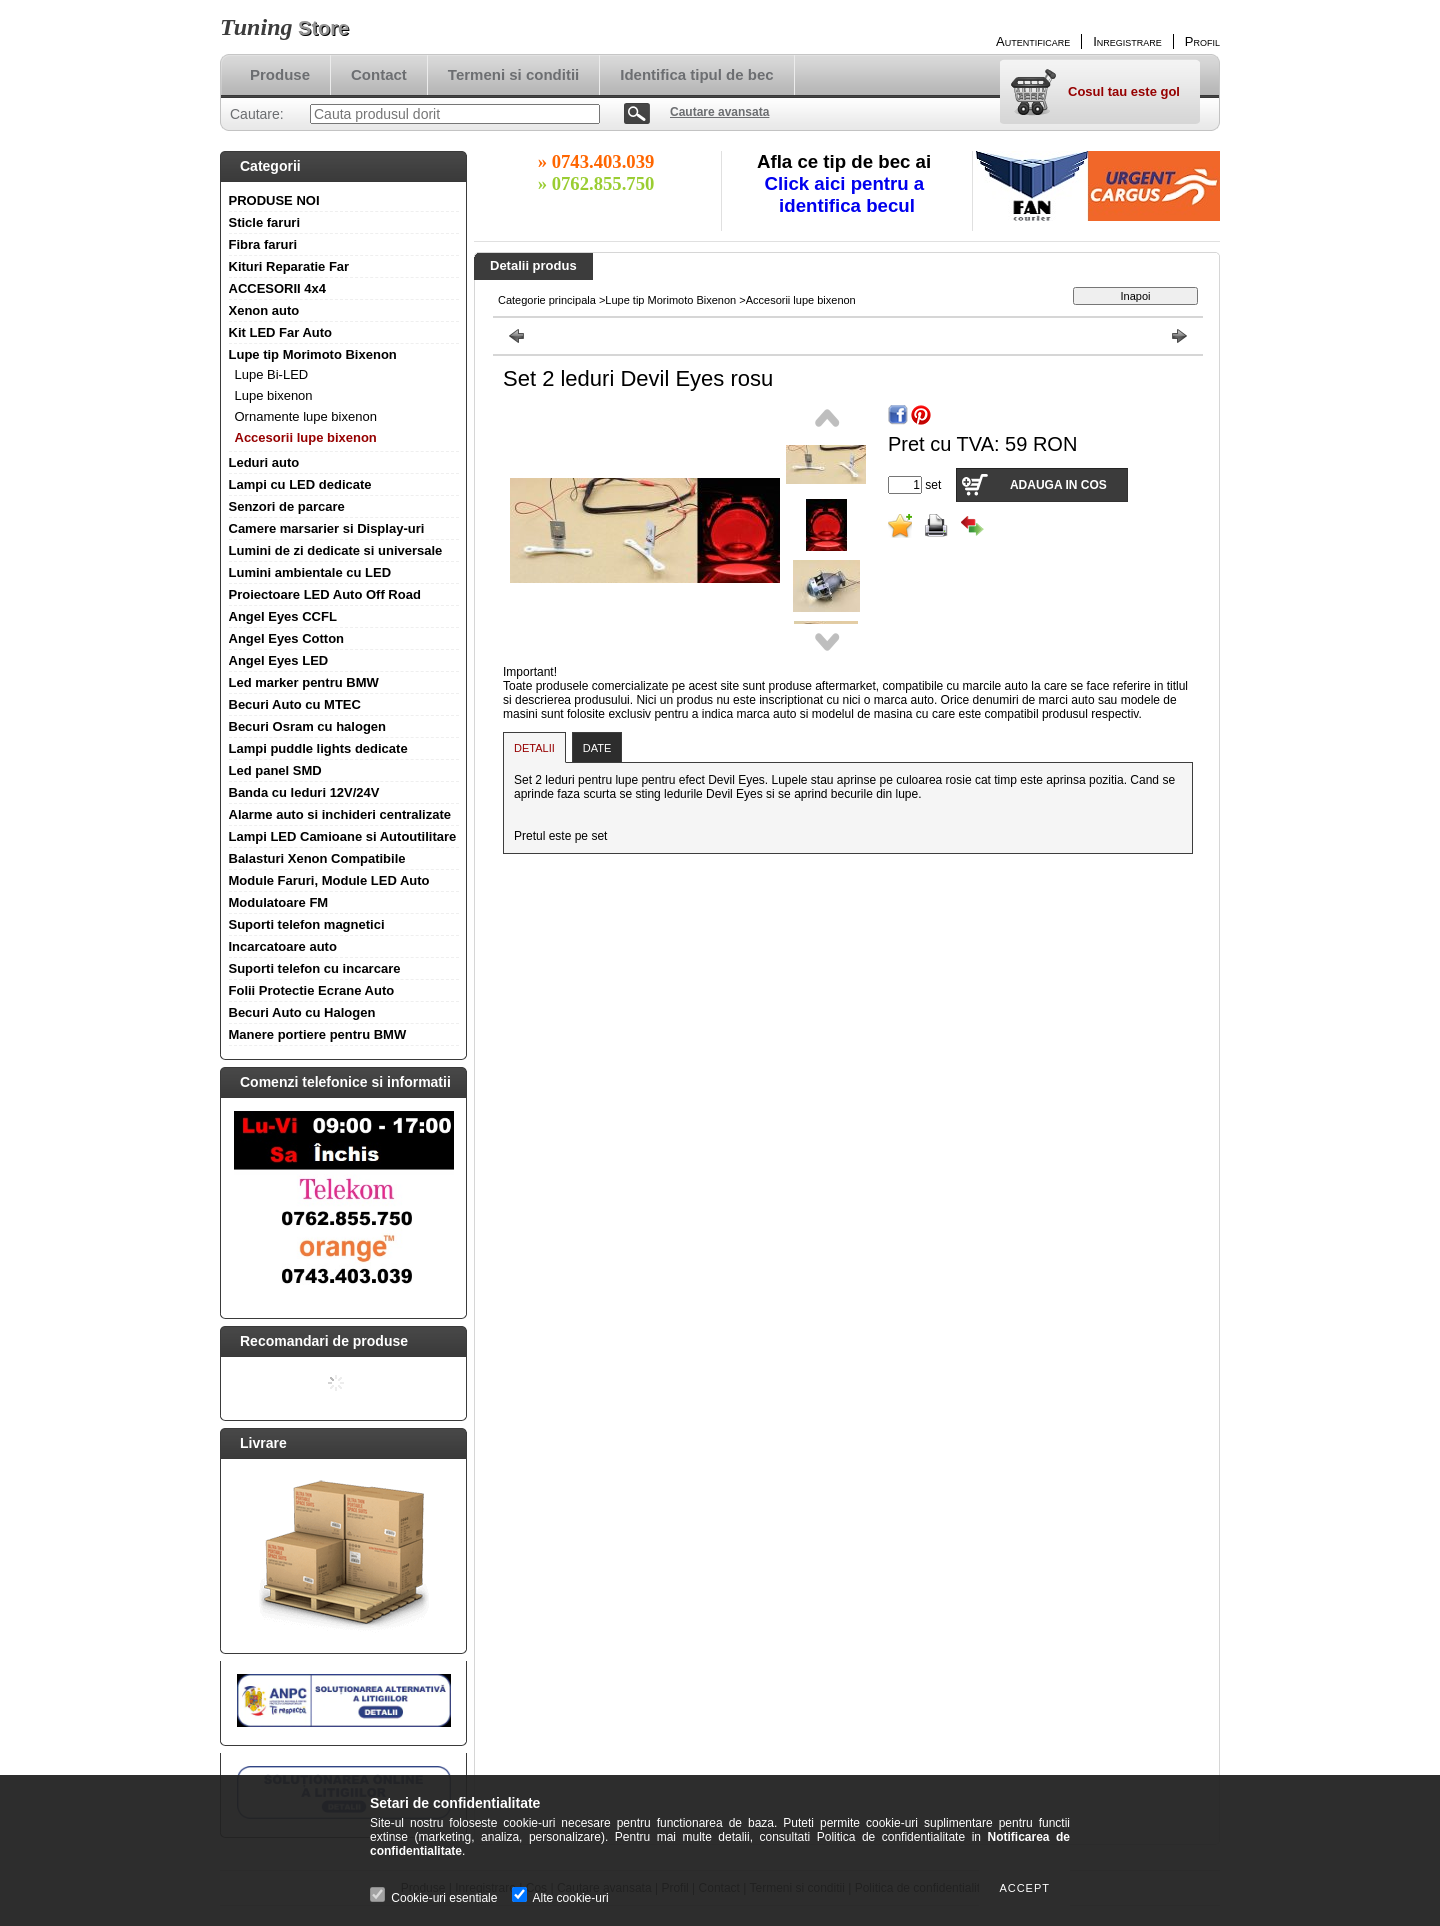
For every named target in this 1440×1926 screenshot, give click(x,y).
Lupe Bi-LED (272, 374)
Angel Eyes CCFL (283, 616)
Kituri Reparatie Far (289, 266)
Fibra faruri (263, 244)
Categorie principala (547, 300)
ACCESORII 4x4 (278, 288)
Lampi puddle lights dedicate (318, 748)
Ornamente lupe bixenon (306, 416)
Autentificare (1033, 41)
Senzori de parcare (287, 506)
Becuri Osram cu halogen (308, 726)
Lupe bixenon (274, 395)
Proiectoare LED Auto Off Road (325, 594)
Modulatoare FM (279, 902)
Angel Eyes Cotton (287, 638)
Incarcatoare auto (283, 946)
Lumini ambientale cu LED (310, 572)
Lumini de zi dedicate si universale (336, 550)
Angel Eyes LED (279, 660)
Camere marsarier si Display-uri (327, 528)
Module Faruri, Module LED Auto (329, 880)
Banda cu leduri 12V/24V (304, 792)
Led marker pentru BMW (304, 682)
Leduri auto (264, 462)
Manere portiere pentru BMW (318, 1034)
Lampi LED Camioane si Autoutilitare (343, 836)
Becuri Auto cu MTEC (295, 704)
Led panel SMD (275, 770)
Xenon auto (264, 310)
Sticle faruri (265, 222)
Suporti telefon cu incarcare (315, 968)
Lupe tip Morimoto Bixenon (313, 354)
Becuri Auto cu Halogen (302, 1012)
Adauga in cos (1058, 485)
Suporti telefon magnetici (307, 924)
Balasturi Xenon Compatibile (317, 858)
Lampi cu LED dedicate (300, 484)
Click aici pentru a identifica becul (847, 194)
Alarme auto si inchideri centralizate (340, 814)
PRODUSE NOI (274, 200)
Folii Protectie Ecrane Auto (312, 990)
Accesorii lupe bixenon (306, 437)
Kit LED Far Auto (281, 332)
